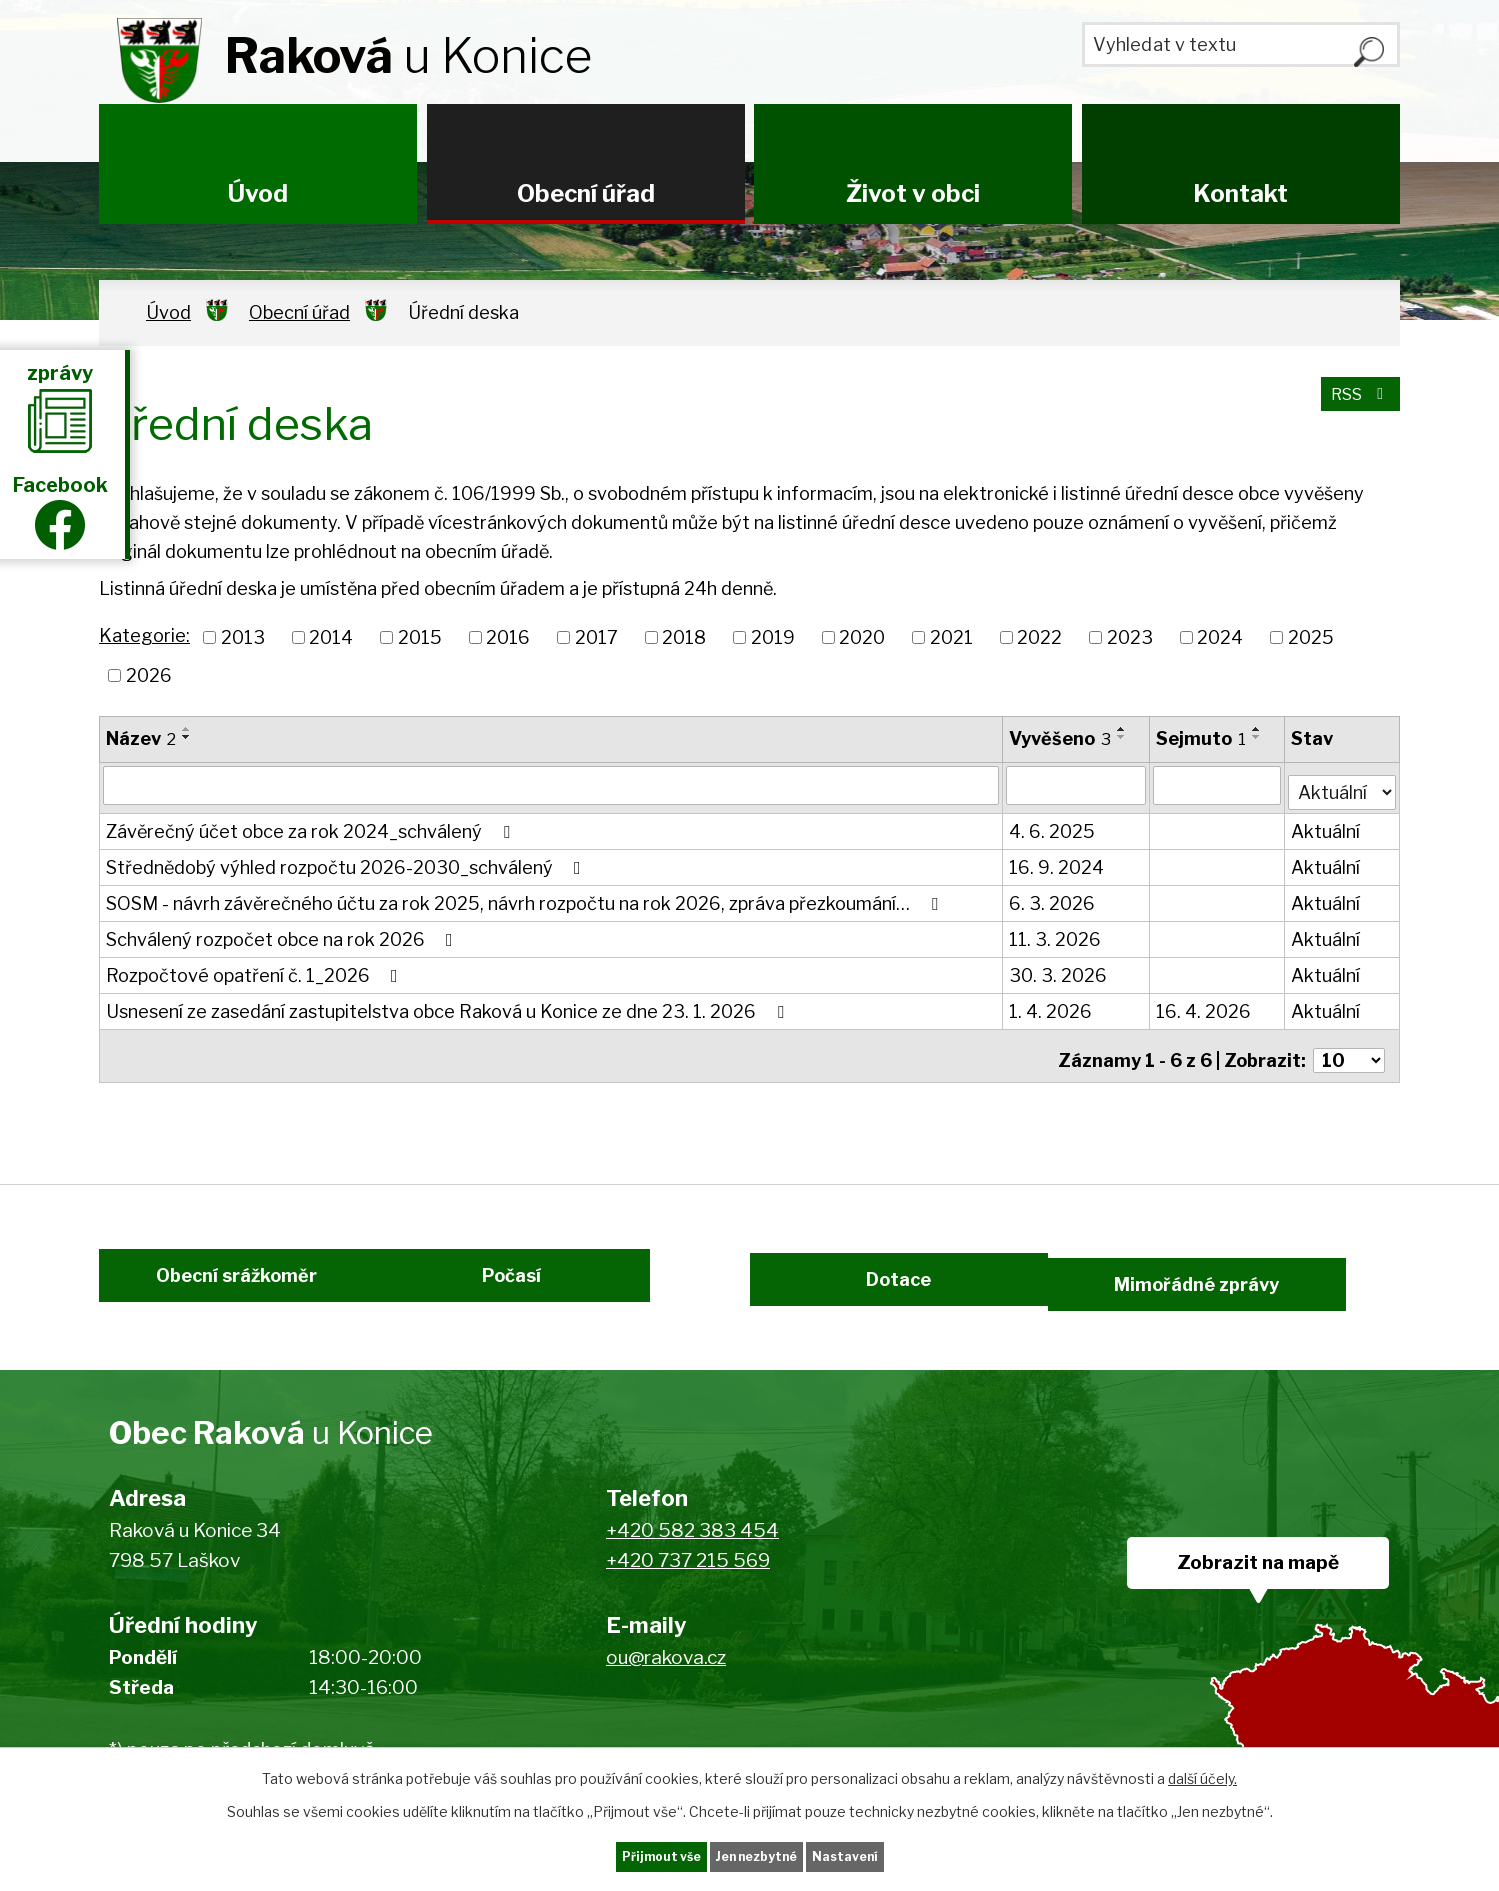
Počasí (536, 1284)
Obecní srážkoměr (211, 1284)
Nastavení (887, 1854)
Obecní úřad (586, 193)
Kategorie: (144, 635)
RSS (1355, 405)
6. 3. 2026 (1053, 897)
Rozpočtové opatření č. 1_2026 (256, 969)
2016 (508, 637)
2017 (596, 637)
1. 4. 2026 (1051, 1005)
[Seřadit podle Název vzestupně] (187, 729)
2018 (684, 637)
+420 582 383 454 (692, 1545)
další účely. (1202, 1773)
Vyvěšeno (1061, 738)
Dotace (887, 1284)
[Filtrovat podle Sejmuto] (1219, 785)
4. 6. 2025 (1053, 825)
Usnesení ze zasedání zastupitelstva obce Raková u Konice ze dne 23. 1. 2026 (449, 1005)
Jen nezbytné (757, 1854)
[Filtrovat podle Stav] (1342, 783)
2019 (773, 637)
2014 (331, 637)
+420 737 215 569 (688, 1575)
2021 (951, 637)
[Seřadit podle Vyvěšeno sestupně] (1123, 737)
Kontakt (1240, 193)
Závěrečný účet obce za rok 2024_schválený (312, 825)
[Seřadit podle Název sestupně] (187, 737)
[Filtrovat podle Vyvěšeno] (1077, 785)
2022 (1039, 637)
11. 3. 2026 (1056, 933)
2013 (243, 637)
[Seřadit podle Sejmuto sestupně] (1259, 737)
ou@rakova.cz (666, 1672)
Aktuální (1326, 825)
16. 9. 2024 (1057, 861)
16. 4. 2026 (1205, 1005)
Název (141, 738)
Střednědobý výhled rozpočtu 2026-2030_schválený (347, 861)
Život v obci (913, 193)
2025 (1311, 637)
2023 (1130, 637)
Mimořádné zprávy (1262, 1284)
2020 (862, 637)
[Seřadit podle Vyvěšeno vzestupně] (1123, 729)
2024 (1220, 637)
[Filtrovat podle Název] (551, 785)
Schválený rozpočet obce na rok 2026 (283, 933)
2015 (420, 637)
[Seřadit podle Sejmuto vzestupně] (1259, 729)
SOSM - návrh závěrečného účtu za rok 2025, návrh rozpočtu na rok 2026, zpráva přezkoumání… (526, 897)
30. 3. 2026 (1059, 969)
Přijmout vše (620, 1854)
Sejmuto (1203, 738)
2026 (149, 675)
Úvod (258, 193)
